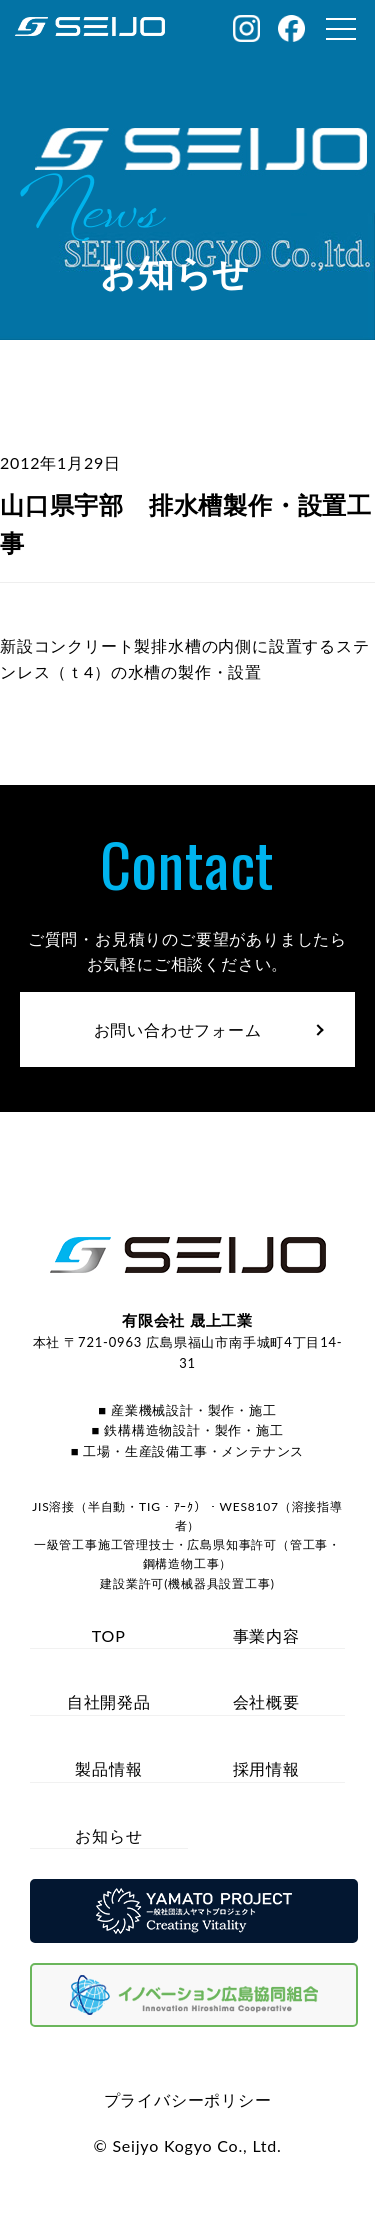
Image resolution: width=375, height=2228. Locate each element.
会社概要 (266, 1701)
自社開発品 (109, 1701)
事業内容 (266, 1635)
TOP (109, 1635)
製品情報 (108, 1768)
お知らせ (108, 1835)
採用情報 (266, 1768)
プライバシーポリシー (188, 2099)
